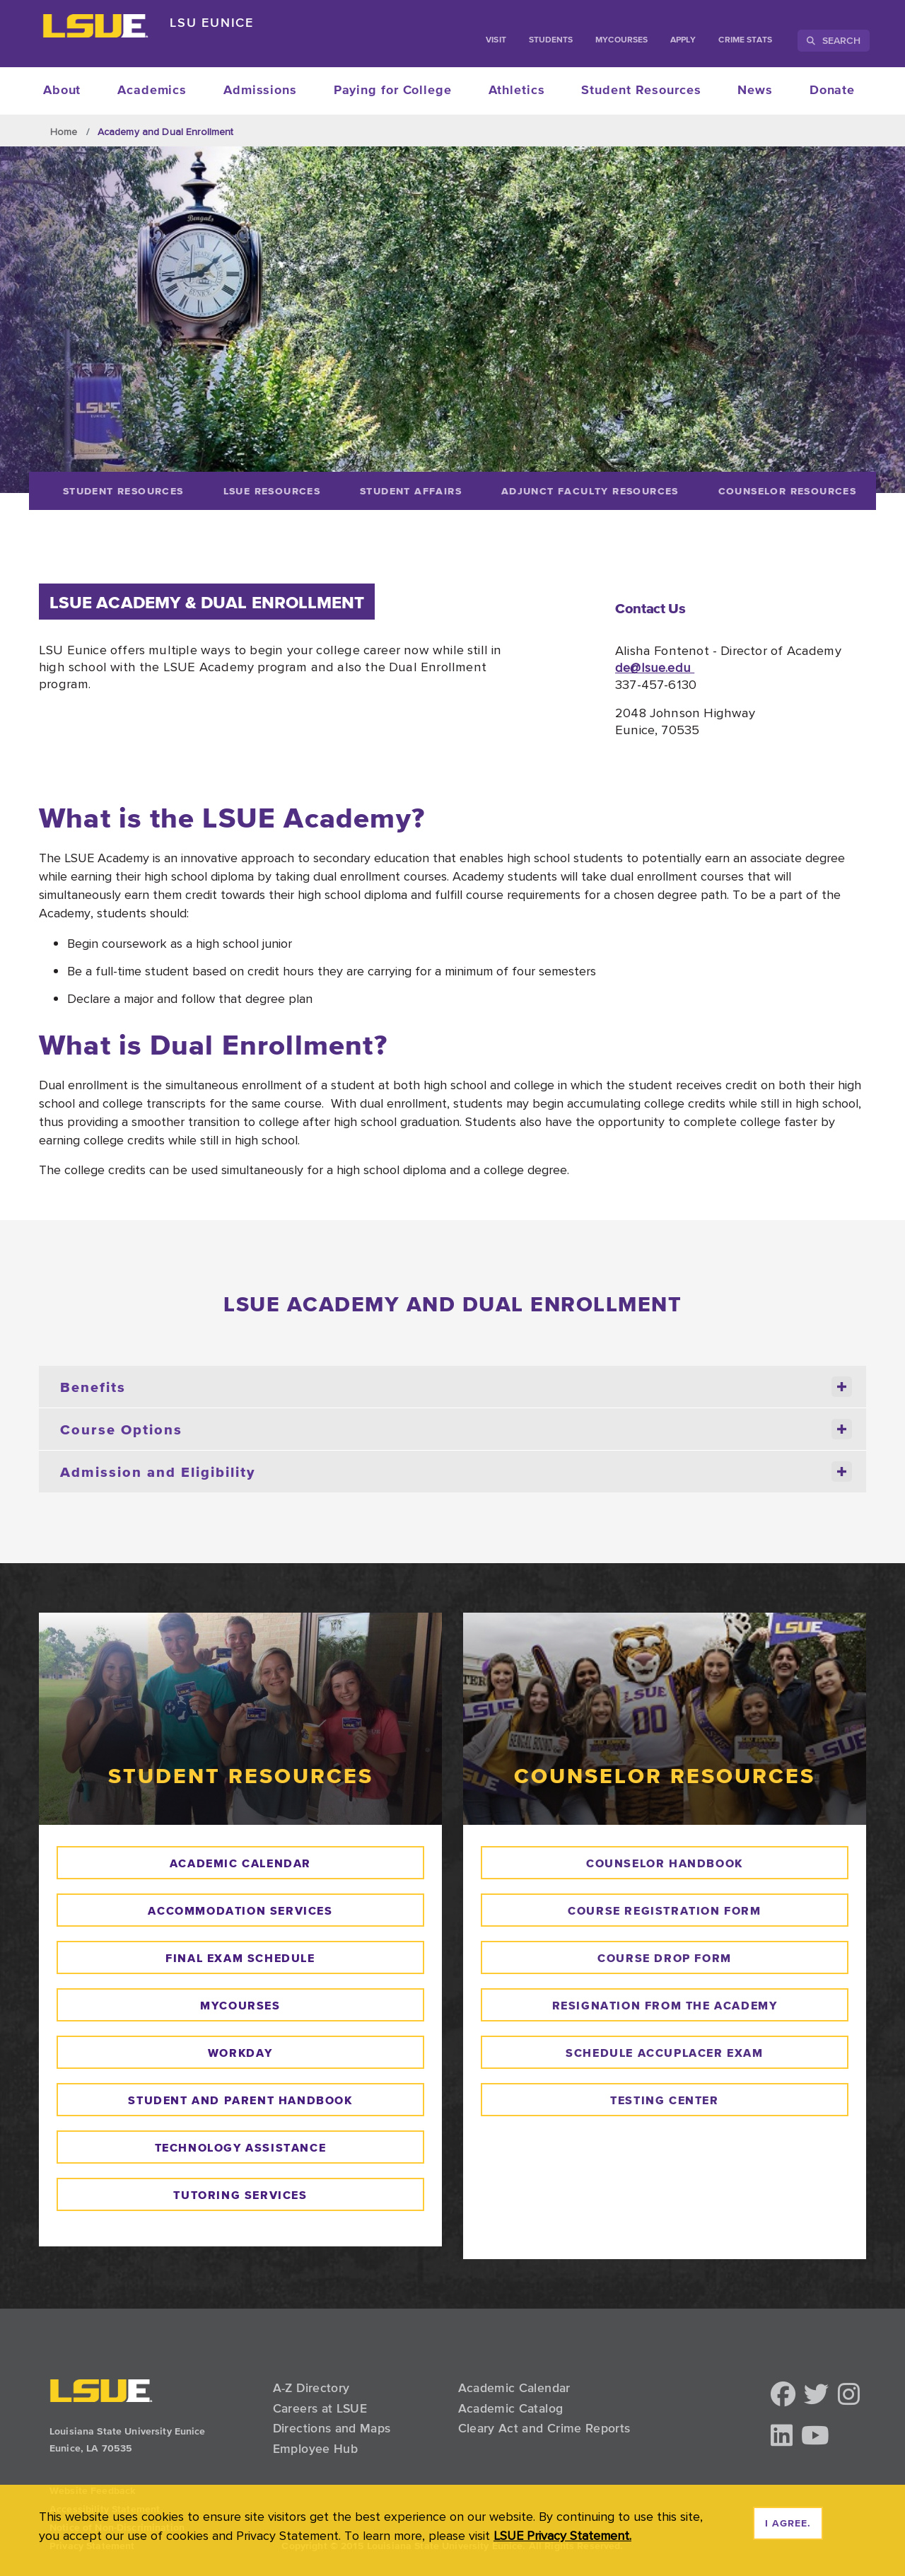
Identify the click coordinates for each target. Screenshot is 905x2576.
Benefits (456, 1386)
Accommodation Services (240, 1910)
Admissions (260, 90)
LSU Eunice (212, 22)
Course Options (456, 1429)
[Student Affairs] (410, 491)
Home (64, 131)
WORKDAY (240, 2052)
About (62, 90)
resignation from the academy (665, 2005)
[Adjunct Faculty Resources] (590, 491)
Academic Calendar (514, 2388)
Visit (496, 40)
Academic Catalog (511, 2408)
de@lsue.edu (654, 667)
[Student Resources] (123, 491)
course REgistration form (664, 1910)
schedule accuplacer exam (664, 2052)
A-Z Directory (311, 2388)
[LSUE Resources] (272, 491)
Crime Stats (745, 40)
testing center (664, 2100)
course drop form (664, 1957)
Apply (683, 40)
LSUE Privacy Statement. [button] (562, 2535)
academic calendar (240, 1863)
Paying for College (393, 90)
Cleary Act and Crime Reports (544, 2428)
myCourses (621, 40)
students (551, 40)
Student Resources (641, 90)
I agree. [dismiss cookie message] (788, 2524)
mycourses (240, 2005)
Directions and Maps (332, 2428)
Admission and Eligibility (456, 1471)
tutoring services (240, 2194)
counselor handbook (664, 1863)
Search (833, 40)
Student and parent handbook (240, 2100)
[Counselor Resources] (787, 491)
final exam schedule (240, 1957)
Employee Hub (315, 2449)
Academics (152, 90)
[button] (783, 2395)
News (755, 90)
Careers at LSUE (320, 2408)
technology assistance (241, 2147)
